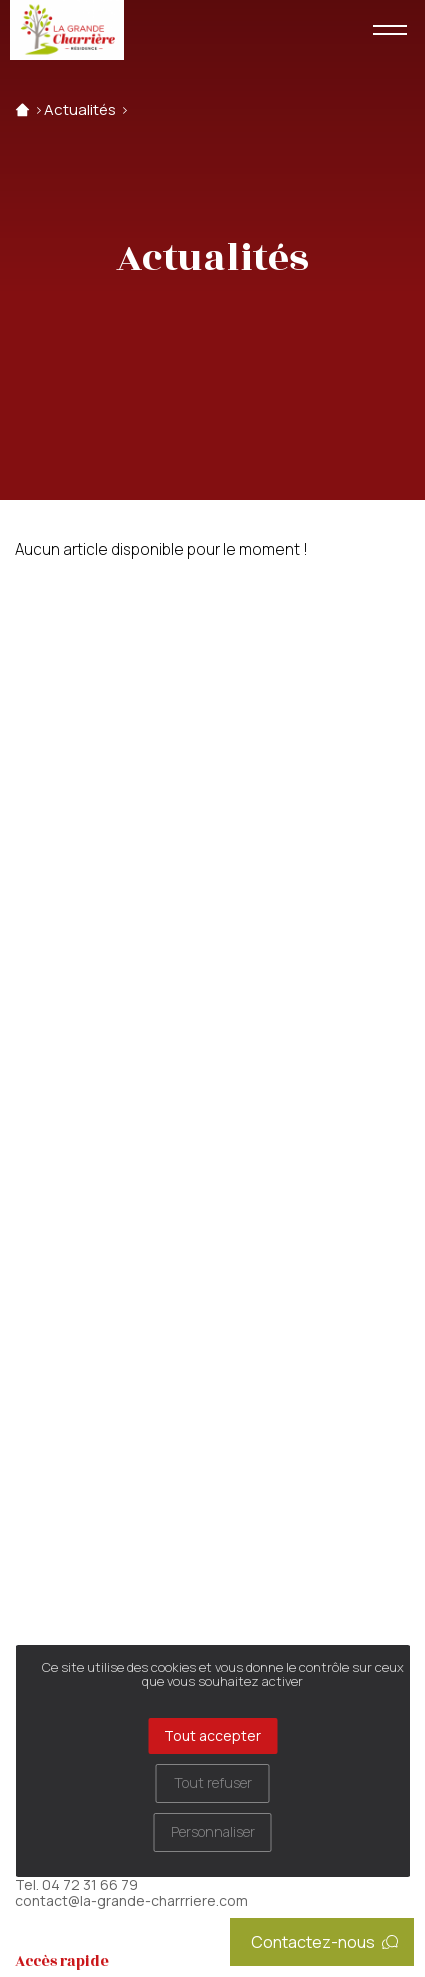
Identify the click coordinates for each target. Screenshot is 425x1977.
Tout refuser (213, 1782)
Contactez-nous (325, 1942)
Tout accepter (212, 1735)
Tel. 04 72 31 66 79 (76, 1885)
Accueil (22, 110)
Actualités (80, 110)
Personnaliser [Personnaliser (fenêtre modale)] (213, 1831)
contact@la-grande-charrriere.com (131, 1901)
